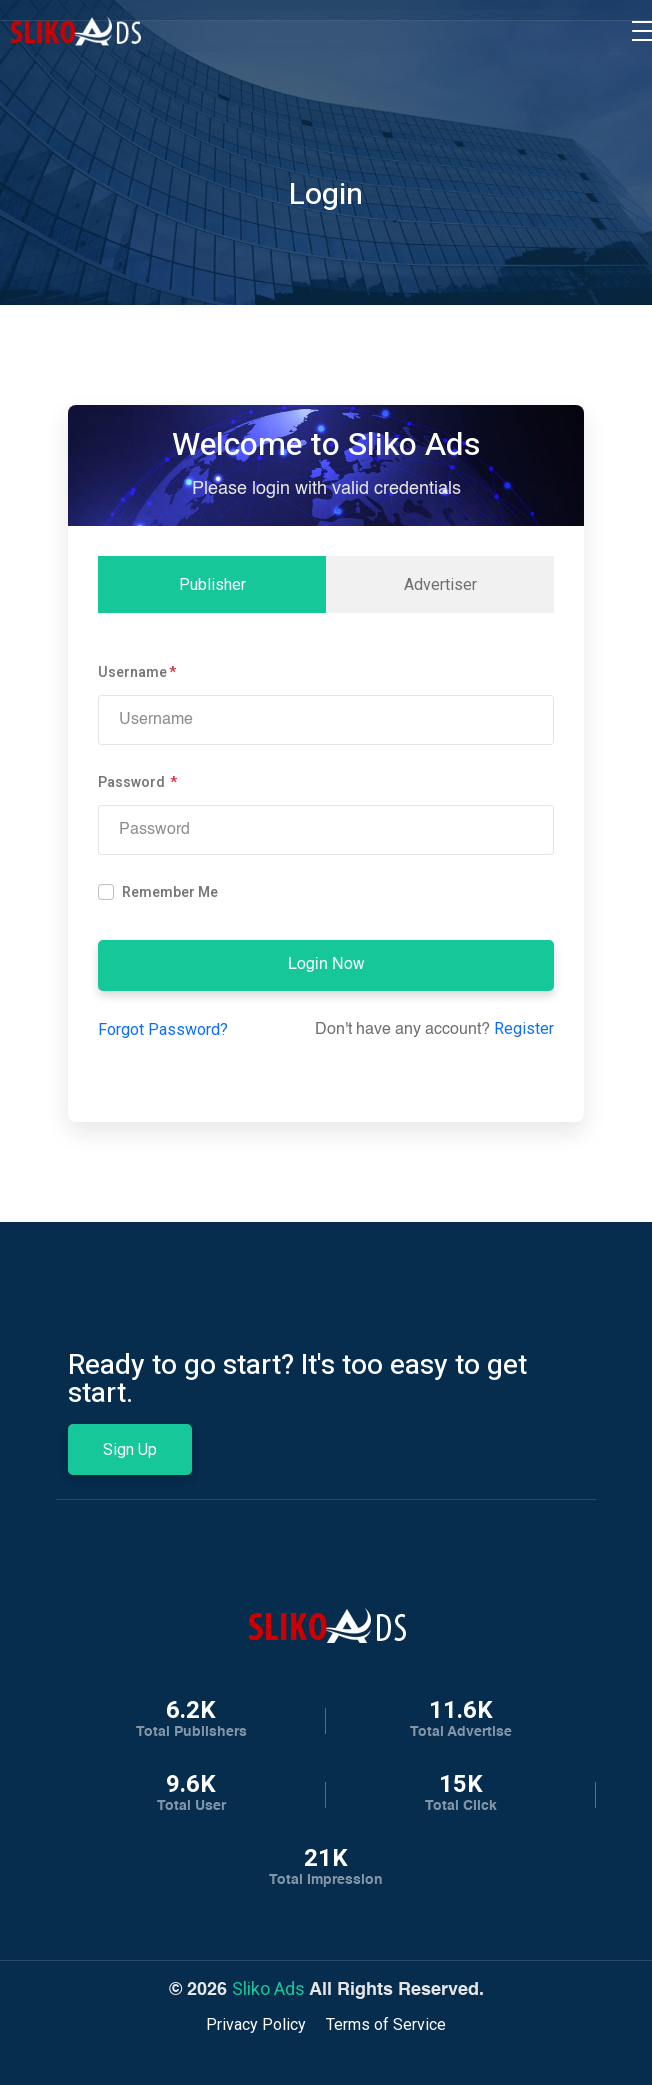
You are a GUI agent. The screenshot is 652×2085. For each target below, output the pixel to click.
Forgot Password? (163, 1029)
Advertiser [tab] (440, 584)
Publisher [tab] (212, 584)
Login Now (326, 965)
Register (524, 1028)
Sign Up (130, 1449)
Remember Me (170, 892)
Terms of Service (386, 2024)
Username (132, 672)
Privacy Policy (256, 2024)
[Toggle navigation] (642, 31)
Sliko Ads (268, 1988)
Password (133, 782)
